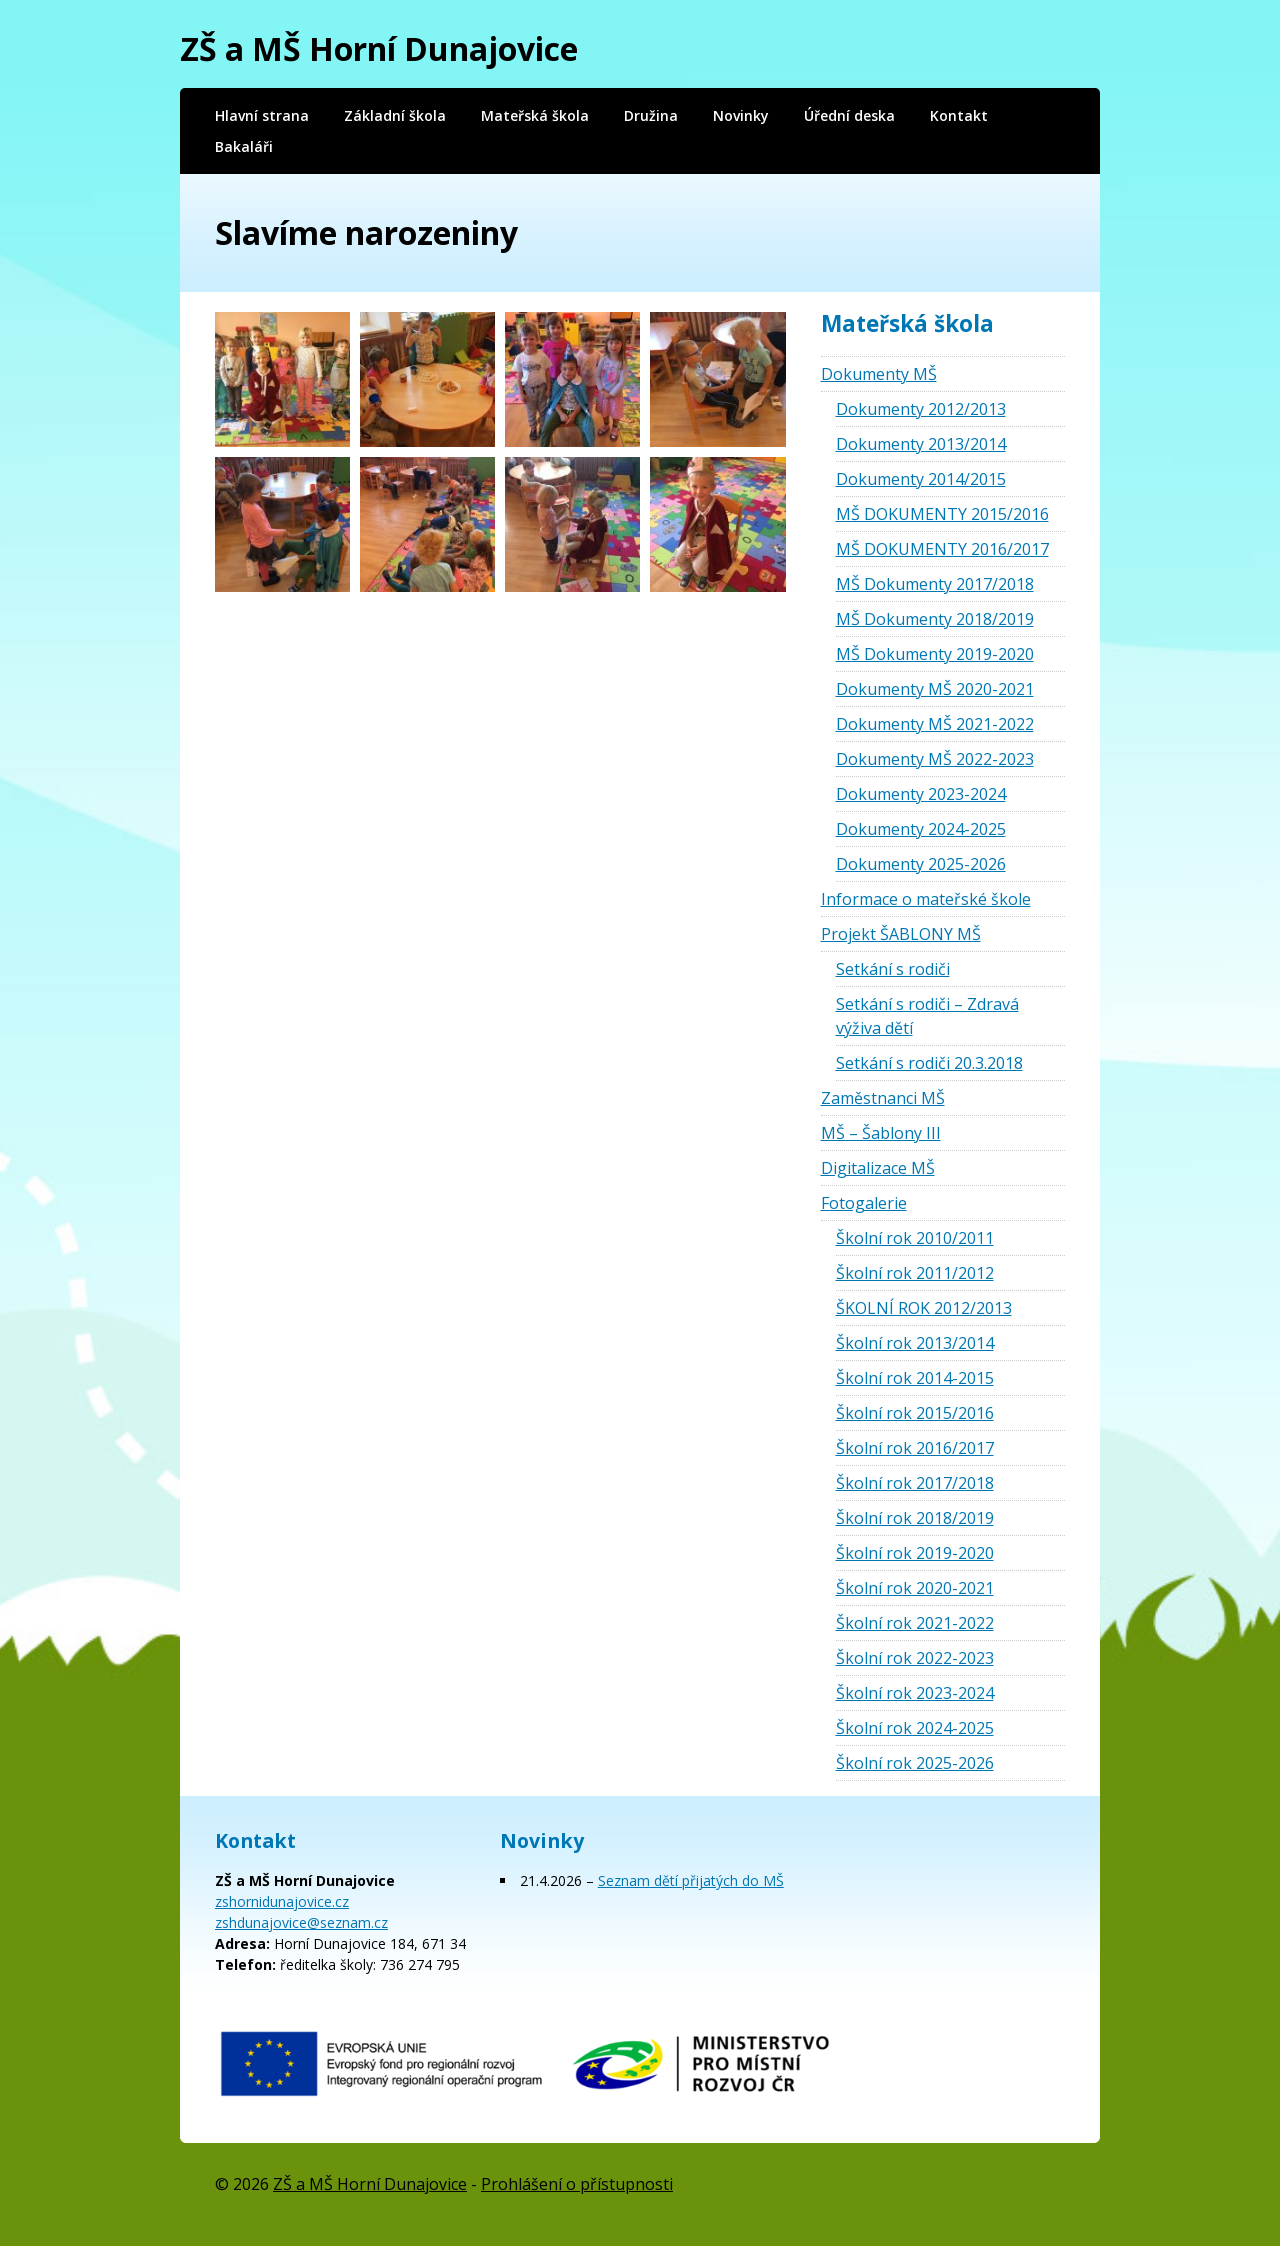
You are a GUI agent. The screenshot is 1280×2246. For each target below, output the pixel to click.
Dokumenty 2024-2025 (921, 829)
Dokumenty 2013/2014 (921, 444)
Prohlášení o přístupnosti (577, 2184)
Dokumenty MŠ (879, 374)
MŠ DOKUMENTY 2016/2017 (942, 549)
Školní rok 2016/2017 (915, 1448)
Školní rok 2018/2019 (915, 1518)
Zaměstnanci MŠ (883, 1098)
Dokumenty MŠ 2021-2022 (935, 724)
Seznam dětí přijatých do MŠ (691, 1880)
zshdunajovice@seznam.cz (301, 1922)
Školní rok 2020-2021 (915, 1588)
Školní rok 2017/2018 (915, 1483)
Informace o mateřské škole (926, 899)
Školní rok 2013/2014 (915, 1343)
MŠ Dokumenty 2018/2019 (935, 619)
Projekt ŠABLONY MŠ (901, 934)
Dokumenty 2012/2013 (921, 409)
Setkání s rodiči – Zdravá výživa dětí (927, 1016)
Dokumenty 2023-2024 (921, 794)
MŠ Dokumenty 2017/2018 (935, 584)
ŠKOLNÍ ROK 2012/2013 (924, 1308)
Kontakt (959, 115)
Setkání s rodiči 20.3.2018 (929, 1063)
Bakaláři (244, 146)
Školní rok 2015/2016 (915, 1413)
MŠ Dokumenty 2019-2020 (935, 654)
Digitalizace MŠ (878, 1168)
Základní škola (395, 115)
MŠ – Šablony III (881, 1133)
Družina (651, 115)
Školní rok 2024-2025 (915, 1728)
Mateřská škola (535, 115)
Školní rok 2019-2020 (915, 1553)
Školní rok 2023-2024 (915, 1693)
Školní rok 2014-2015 (915, 1378)
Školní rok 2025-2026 (915, 1763)
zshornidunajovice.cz (282, 1901)
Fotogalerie (864, 1203)
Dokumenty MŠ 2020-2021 (935, 689)
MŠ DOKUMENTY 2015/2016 (942, 514)
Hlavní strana (262, 115)
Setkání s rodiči (893, 969)
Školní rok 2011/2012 (915, 1273)
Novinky (741, 115)
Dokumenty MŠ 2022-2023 (935, 759)
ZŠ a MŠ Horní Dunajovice (379, 48)
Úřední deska (849, 115)
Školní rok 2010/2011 (915, 1238)
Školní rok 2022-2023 (915, 1658)
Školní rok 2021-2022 (915, 1623)
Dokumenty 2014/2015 (921, 479)
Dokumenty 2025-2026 (921, 864)
